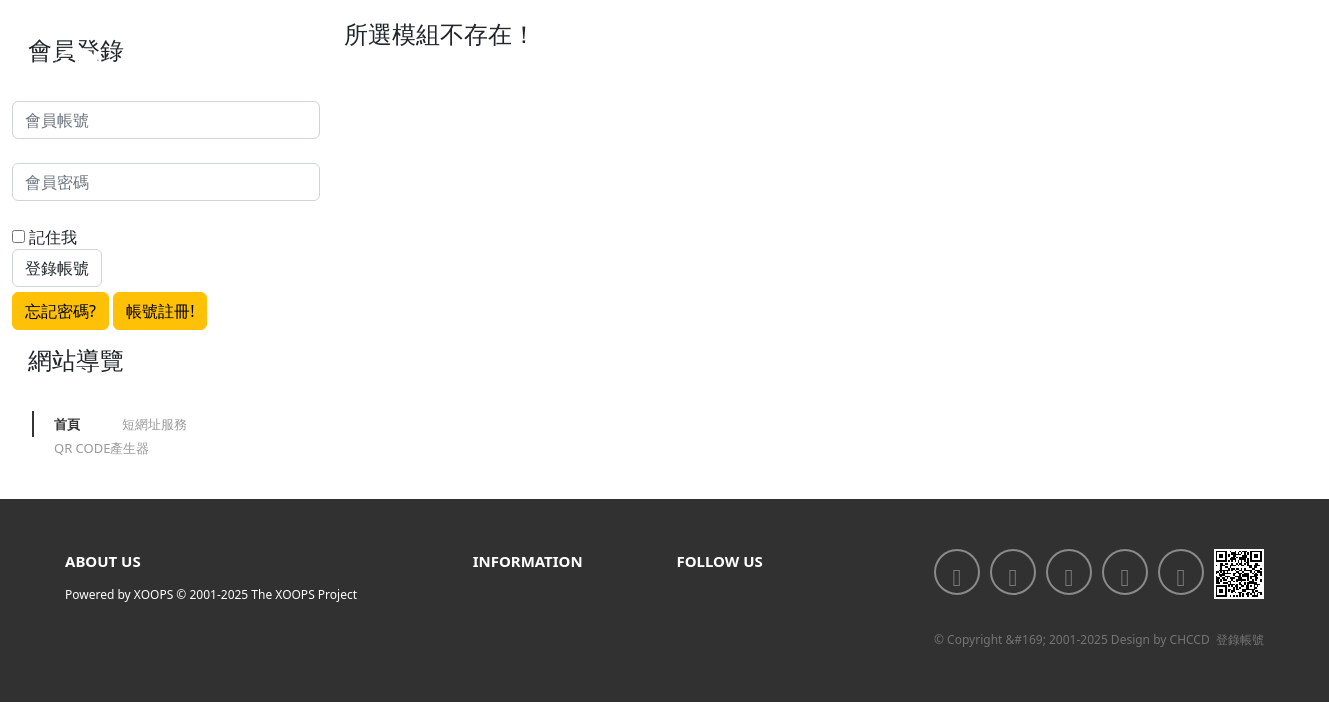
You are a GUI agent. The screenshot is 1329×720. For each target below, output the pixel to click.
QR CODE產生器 (101, 448)
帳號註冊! (160, 311)
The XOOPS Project (304, 594)
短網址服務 (154, 424)
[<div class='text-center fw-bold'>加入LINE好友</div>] (1013, 572)
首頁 (67, 424)
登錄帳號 (1240, 639)
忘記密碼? (60, 311)
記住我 (44, 237)
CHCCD (1190, 639)
